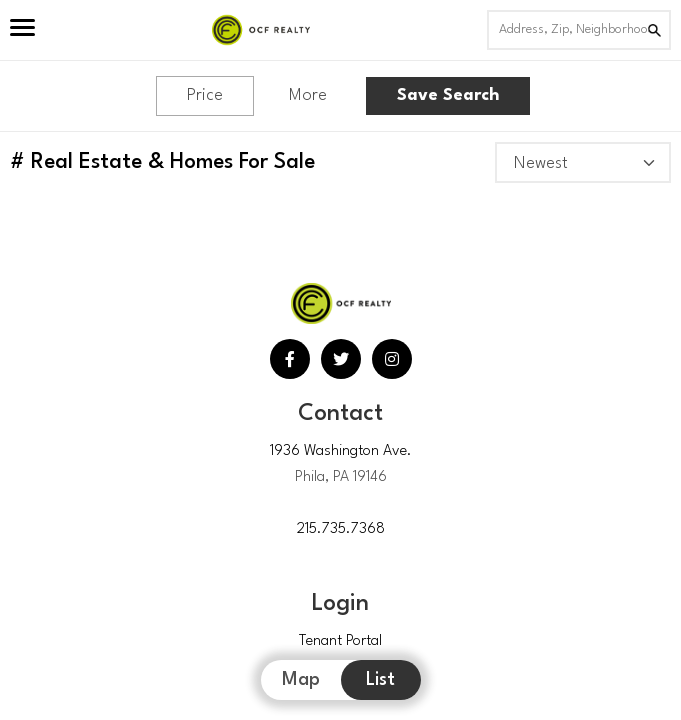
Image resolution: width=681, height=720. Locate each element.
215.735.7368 (341, 529)
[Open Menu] (22, 30)
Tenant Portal (340, 641)
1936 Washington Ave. (341, 451)
